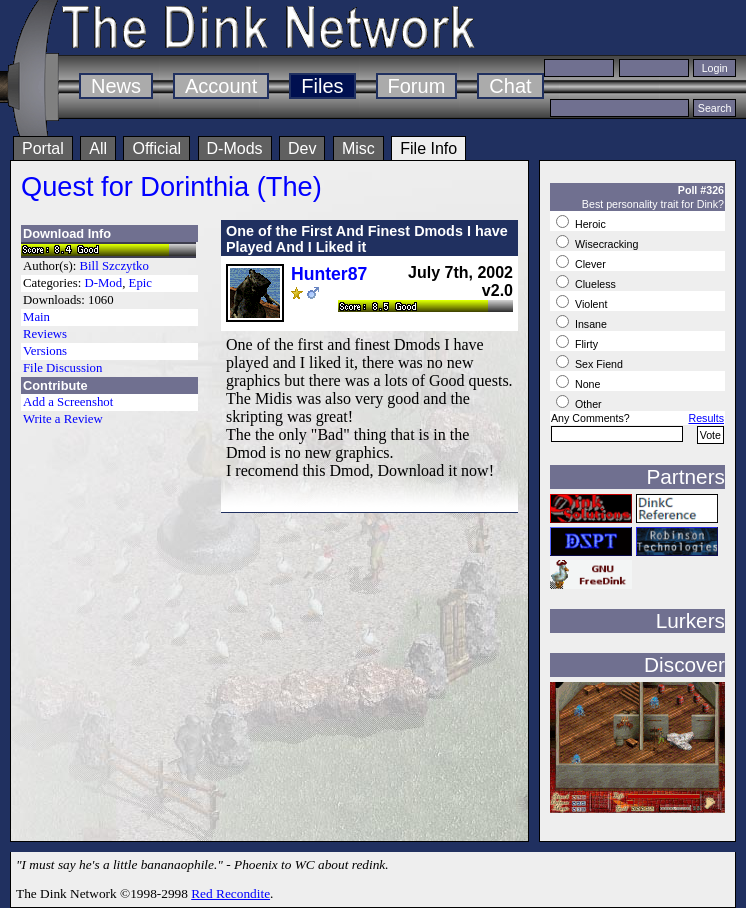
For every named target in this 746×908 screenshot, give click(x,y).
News (116, 86)
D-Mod (103, 283)
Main (36, 317)
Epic (140, 283)
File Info (428, 148)
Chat (510, 86)
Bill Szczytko (114, 266)
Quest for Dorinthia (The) (171, 186)
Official (156, 148)
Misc (358, 148)
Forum (417, 86)
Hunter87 (329, 274)
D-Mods (235, 148)
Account (221, 86)
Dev (302, 148)
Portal (43, 148)
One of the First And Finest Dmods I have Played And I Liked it (367, 239)
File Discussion (62, 368)
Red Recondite (230, 893)
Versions (45, 351)
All (98, 148)
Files (322, 86)
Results (706, 418)
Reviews (45, 334)
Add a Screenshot (68, 402)
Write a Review (63, 419)
